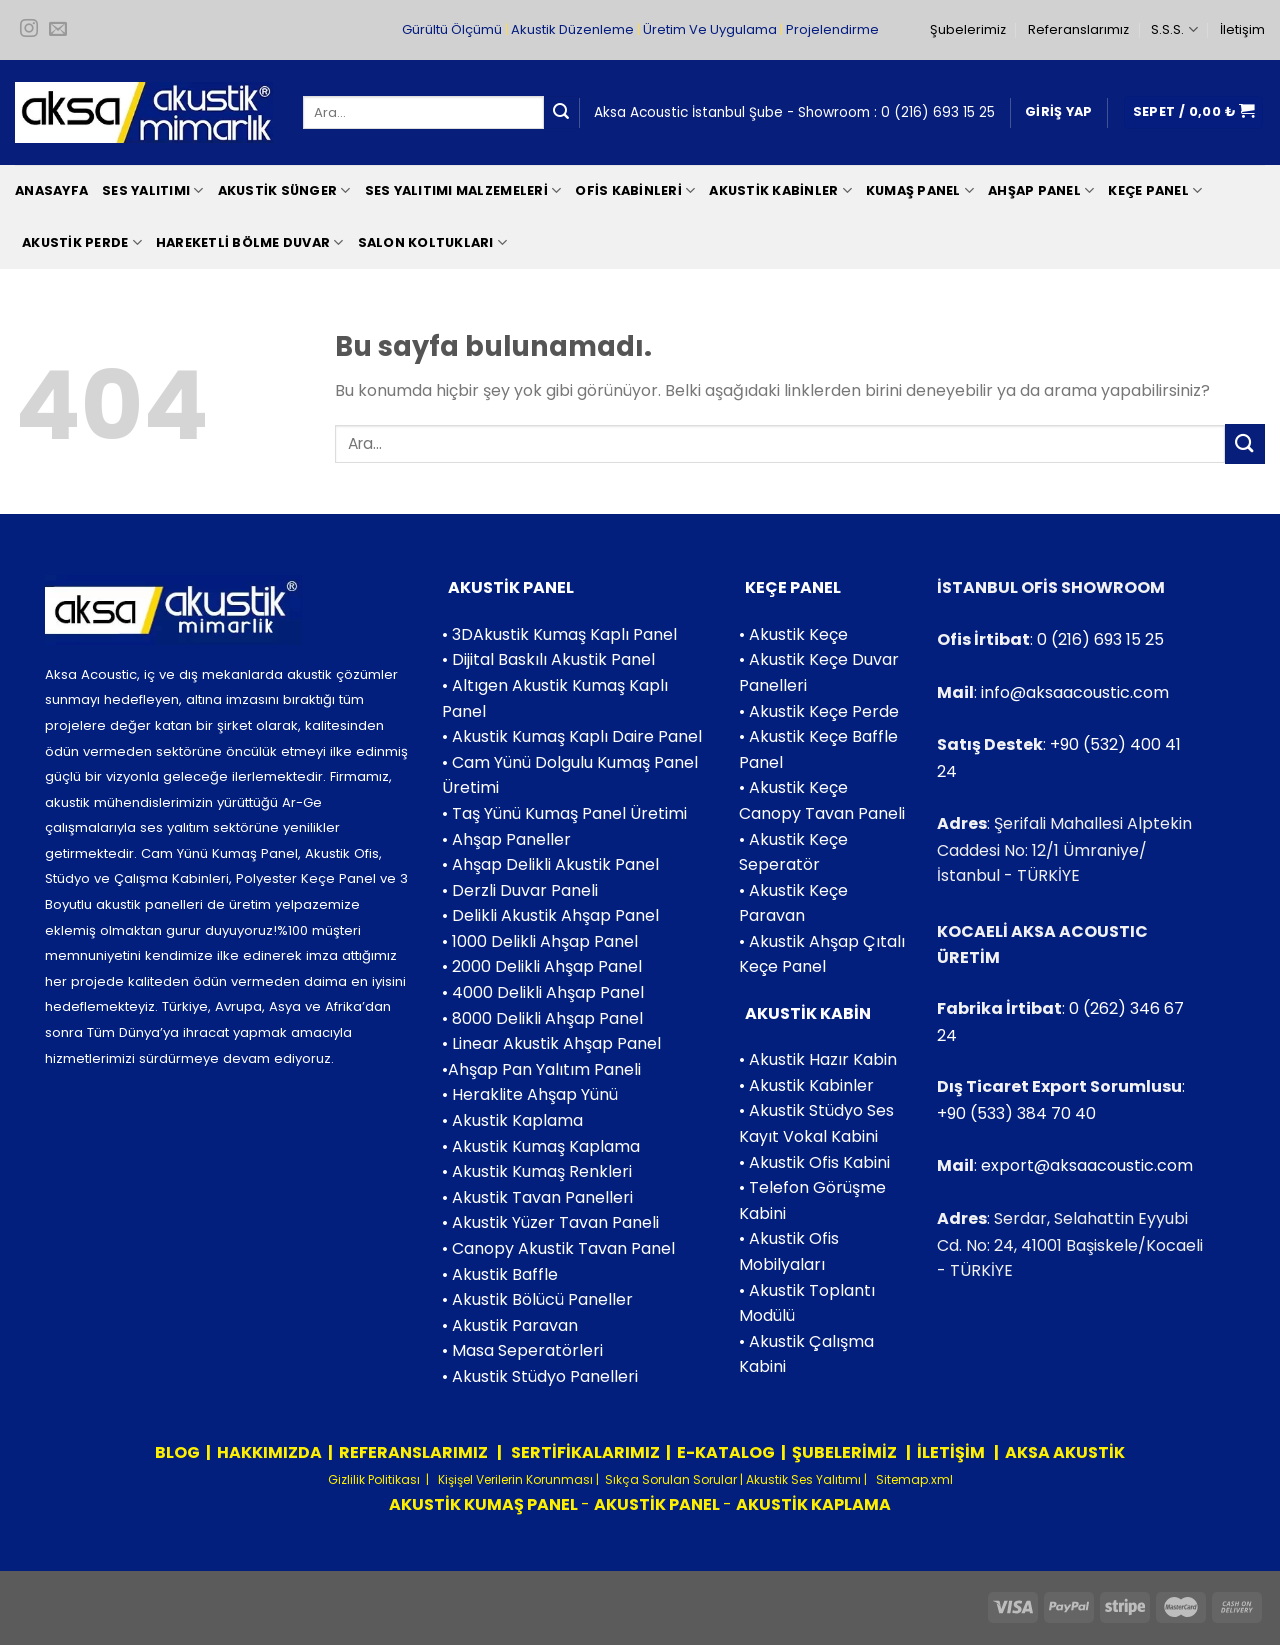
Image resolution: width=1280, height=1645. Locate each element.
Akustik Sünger (284, 190)
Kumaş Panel (920, 190)
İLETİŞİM (951, 1452)
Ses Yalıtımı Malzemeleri (463, 190)
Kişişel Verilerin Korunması (514, 1479)
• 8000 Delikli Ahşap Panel (542, 1018)
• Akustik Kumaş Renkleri (537, 1171)
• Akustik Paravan (510, 1325)
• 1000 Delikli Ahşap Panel (540, 941)
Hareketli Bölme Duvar (250, 242)
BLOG (177, 1452)
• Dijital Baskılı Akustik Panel (548, 659)
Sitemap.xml (913, 1479)
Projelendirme (832, 29)
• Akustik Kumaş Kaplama (541, 1146)
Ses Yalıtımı (153, 190)
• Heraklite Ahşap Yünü (530, 1094)
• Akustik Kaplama (512, 1120)
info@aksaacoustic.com (1075, 692)
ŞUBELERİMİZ (846, 1452)
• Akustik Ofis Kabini (814, 1162)
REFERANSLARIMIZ (415, 1452)
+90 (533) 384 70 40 (1016, 1113)
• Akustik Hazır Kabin (818, 1059)
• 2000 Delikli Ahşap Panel (542, 966)
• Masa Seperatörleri (522, 1350)
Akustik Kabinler (780, 190)
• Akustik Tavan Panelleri (537, 1197)
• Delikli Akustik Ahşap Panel (550, 915)
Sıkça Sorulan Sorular (671, 1479)
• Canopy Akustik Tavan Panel (558, 1248)
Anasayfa (51, 190)
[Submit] (561, 113)
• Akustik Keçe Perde (819, 711)
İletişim (1242, 29)
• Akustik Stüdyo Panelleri (540, 1376)
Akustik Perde (82, 242)
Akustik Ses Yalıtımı (805, 1479)
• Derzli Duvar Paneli (520, 890)
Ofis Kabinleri (635, 190)
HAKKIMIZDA (269, 1452)
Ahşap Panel (1041, 190)
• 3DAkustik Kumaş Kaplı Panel (559, 634)
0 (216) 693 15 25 (938, 112)
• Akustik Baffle (500, 1274)
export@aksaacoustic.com (1087, 1165)
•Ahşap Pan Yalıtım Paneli (541, 1069)
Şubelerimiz (968, 29)
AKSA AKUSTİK (1065, 1452)
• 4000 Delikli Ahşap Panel (543, 992)
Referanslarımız (1078, 29)
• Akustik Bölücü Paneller (537, 1299)
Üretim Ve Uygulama (710, 29)
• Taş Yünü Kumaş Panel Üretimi (564, 813)
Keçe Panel (1155, 190)
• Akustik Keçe (793, 634)
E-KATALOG (726, 1452)
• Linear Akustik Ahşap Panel (551, 1043)
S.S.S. (1174, 29)
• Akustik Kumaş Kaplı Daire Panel (572, 736)
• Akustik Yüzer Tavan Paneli (550, 1222)
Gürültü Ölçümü (452, 29)
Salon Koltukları (433, 242)
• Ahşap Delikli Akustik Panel (550, 864)
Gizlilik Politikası (374, 1479)
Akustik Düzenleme (572, 29)
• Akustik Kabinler (806, 1085)
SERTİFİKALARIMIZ (584, 1452)
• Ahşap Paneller (506, 839)
